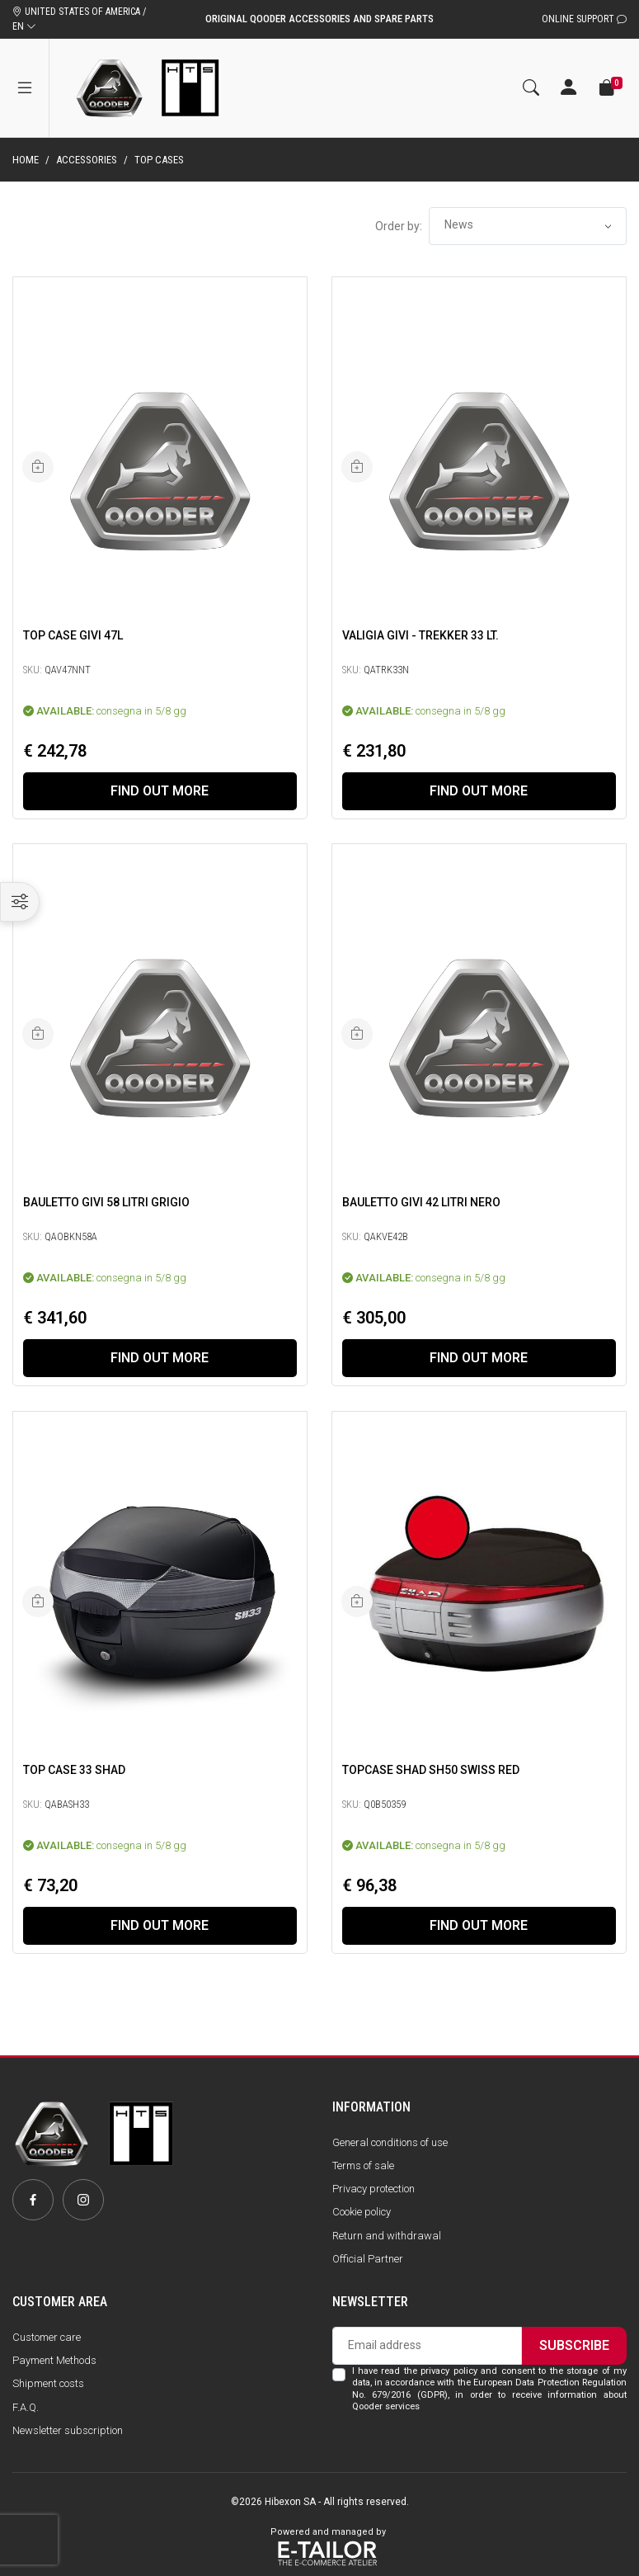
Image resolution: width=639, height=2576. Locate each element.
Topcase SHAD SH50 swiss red (430, 1769)
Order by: (398, 226)
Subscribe (574, 2345)
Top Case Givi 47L (73, 635)
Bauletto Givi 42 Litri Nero (421, 1202)
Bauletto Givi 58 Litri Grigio (106, 1202)
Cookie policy (361, 2212)
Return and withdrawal (386, 2235)
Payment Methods (54, 2360)
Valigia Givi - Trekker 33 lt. (420, 635)
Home (25, 159)
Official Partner (367, 2259)
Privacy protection (373, 2188)
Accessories (86, 159)
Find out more (159, 791)
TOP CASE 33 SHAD (74, 1769)
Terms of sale (363, 2165)
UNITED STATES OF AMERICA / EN (79, 19)
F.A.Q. (25, 2407)
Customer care (46, 2337)
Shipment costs (48, 2383)
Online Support (584, 19)
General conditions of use (390, 2142)
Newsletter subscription (67, 2430)
